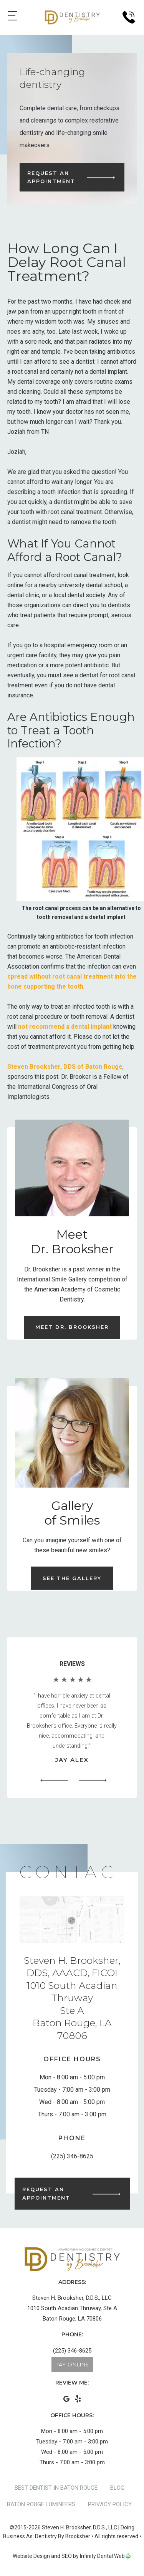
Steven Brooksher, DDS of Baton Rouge (64, 1066)
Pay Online (72, 2364)
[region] (72, 1731)
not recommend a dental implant (65, 1026)
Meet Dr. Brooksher (72, 1327)
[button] (54, 1780)
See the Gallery (72, 1578)
